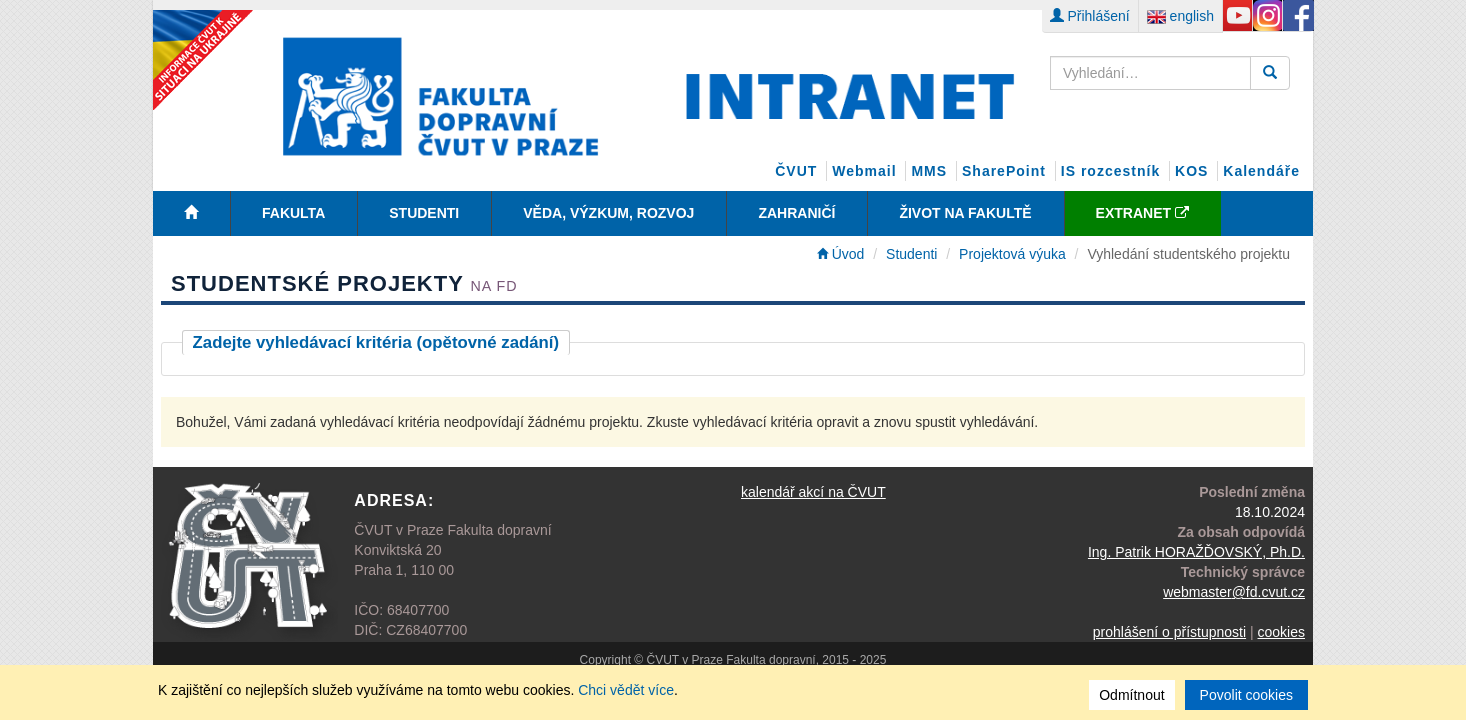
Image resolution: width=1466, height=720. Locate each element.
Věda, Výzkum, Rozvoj (608, 213)
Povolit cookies (1246, 695)
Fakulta (293, 213)
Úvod (841, 254)
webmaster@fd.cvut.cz (1234, 592)
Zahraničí (796, 213)
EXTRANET (1142, 213)
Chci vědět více (626, 690)
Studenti (424, 213)
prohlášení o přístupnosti (1169, 632)
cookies (1281, 632)
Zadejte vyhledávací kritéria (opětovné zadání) (376, 342)
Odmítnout (1131, 695)
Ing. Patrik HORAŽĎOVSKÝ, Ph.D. (1196, 552)
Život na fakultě (965, 213)
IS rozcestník (1110, 171)
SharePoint (1004, 171)
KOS (1191, 171)
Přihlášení (1090, 16)
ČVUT (796, 171)
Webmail (864, 171)
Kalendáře (1261, 171)
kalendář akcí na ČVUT (813, 492)
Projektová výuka (1012, 254)
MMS (929, 171)
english (1180, 16)
